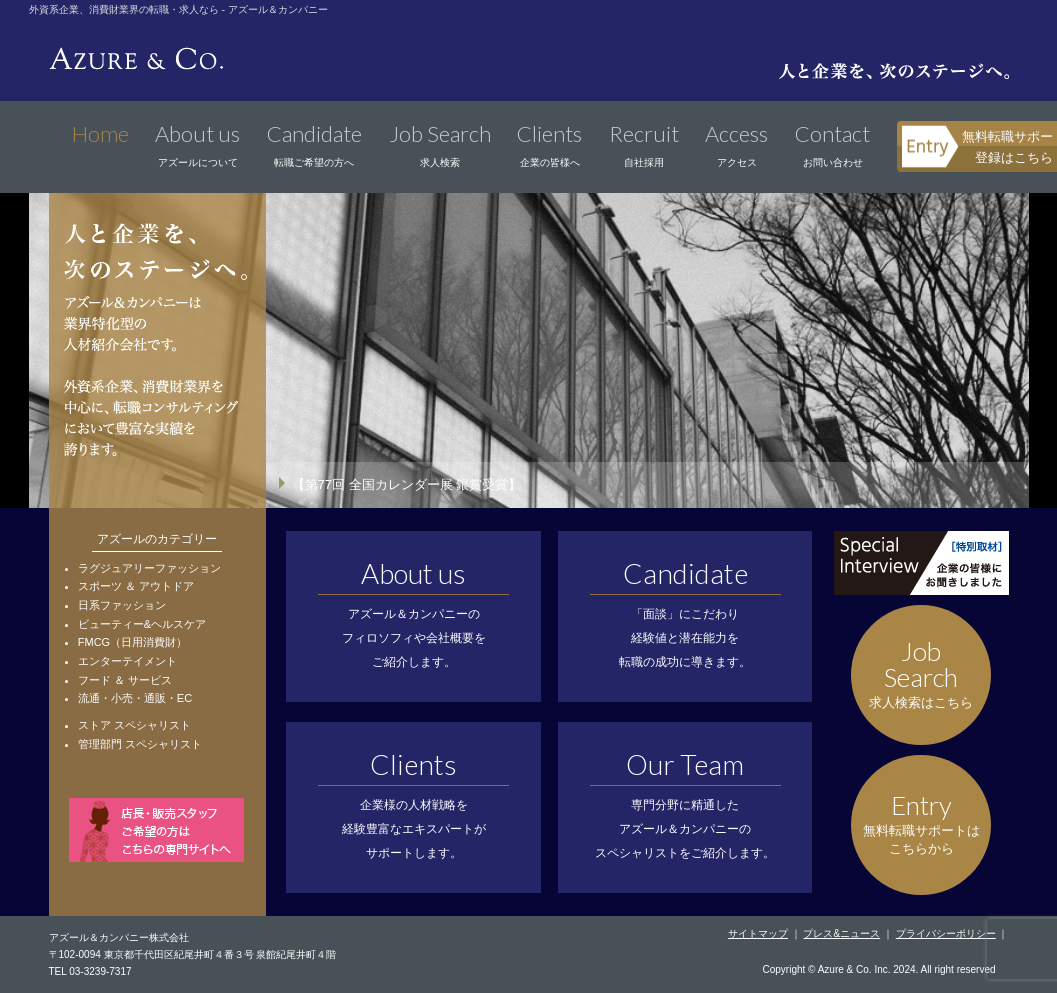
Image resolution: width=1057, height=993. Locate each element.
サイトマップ (758, 933)
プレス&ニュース (841, 933)
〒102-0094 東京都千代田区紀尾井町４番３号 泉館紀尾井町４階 (193, 954)
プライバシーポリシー (946, 933)
